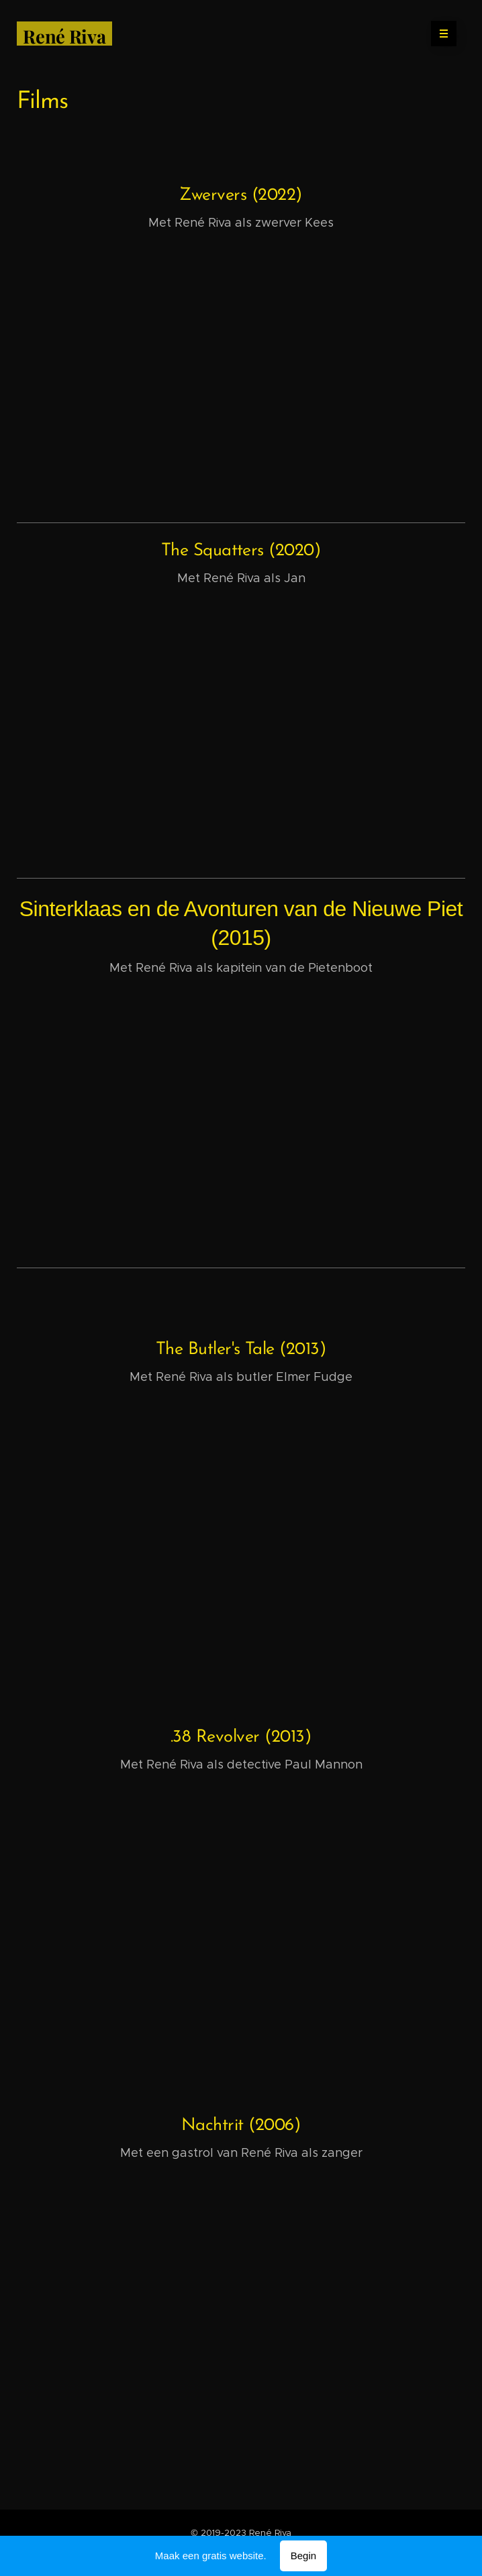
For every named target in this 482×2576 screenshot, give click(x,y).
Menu (439, 33)
